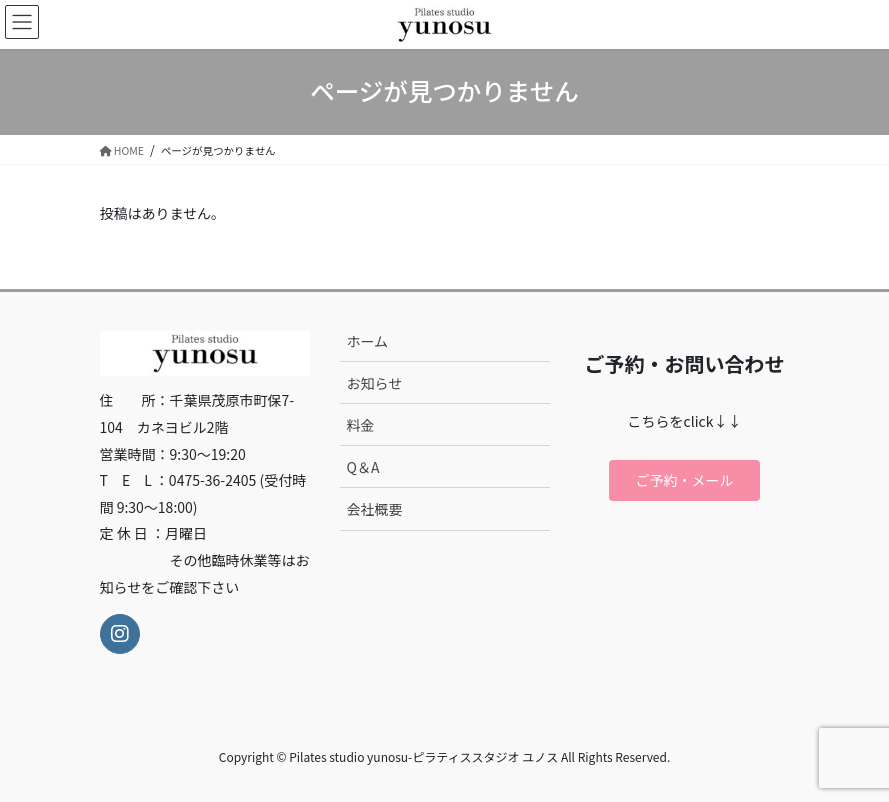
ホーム (368, 341)
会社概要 (375, 509)
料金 (361, 425)
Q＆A (363, 467)
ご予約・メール (685, 480)
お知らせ (375, 383)
